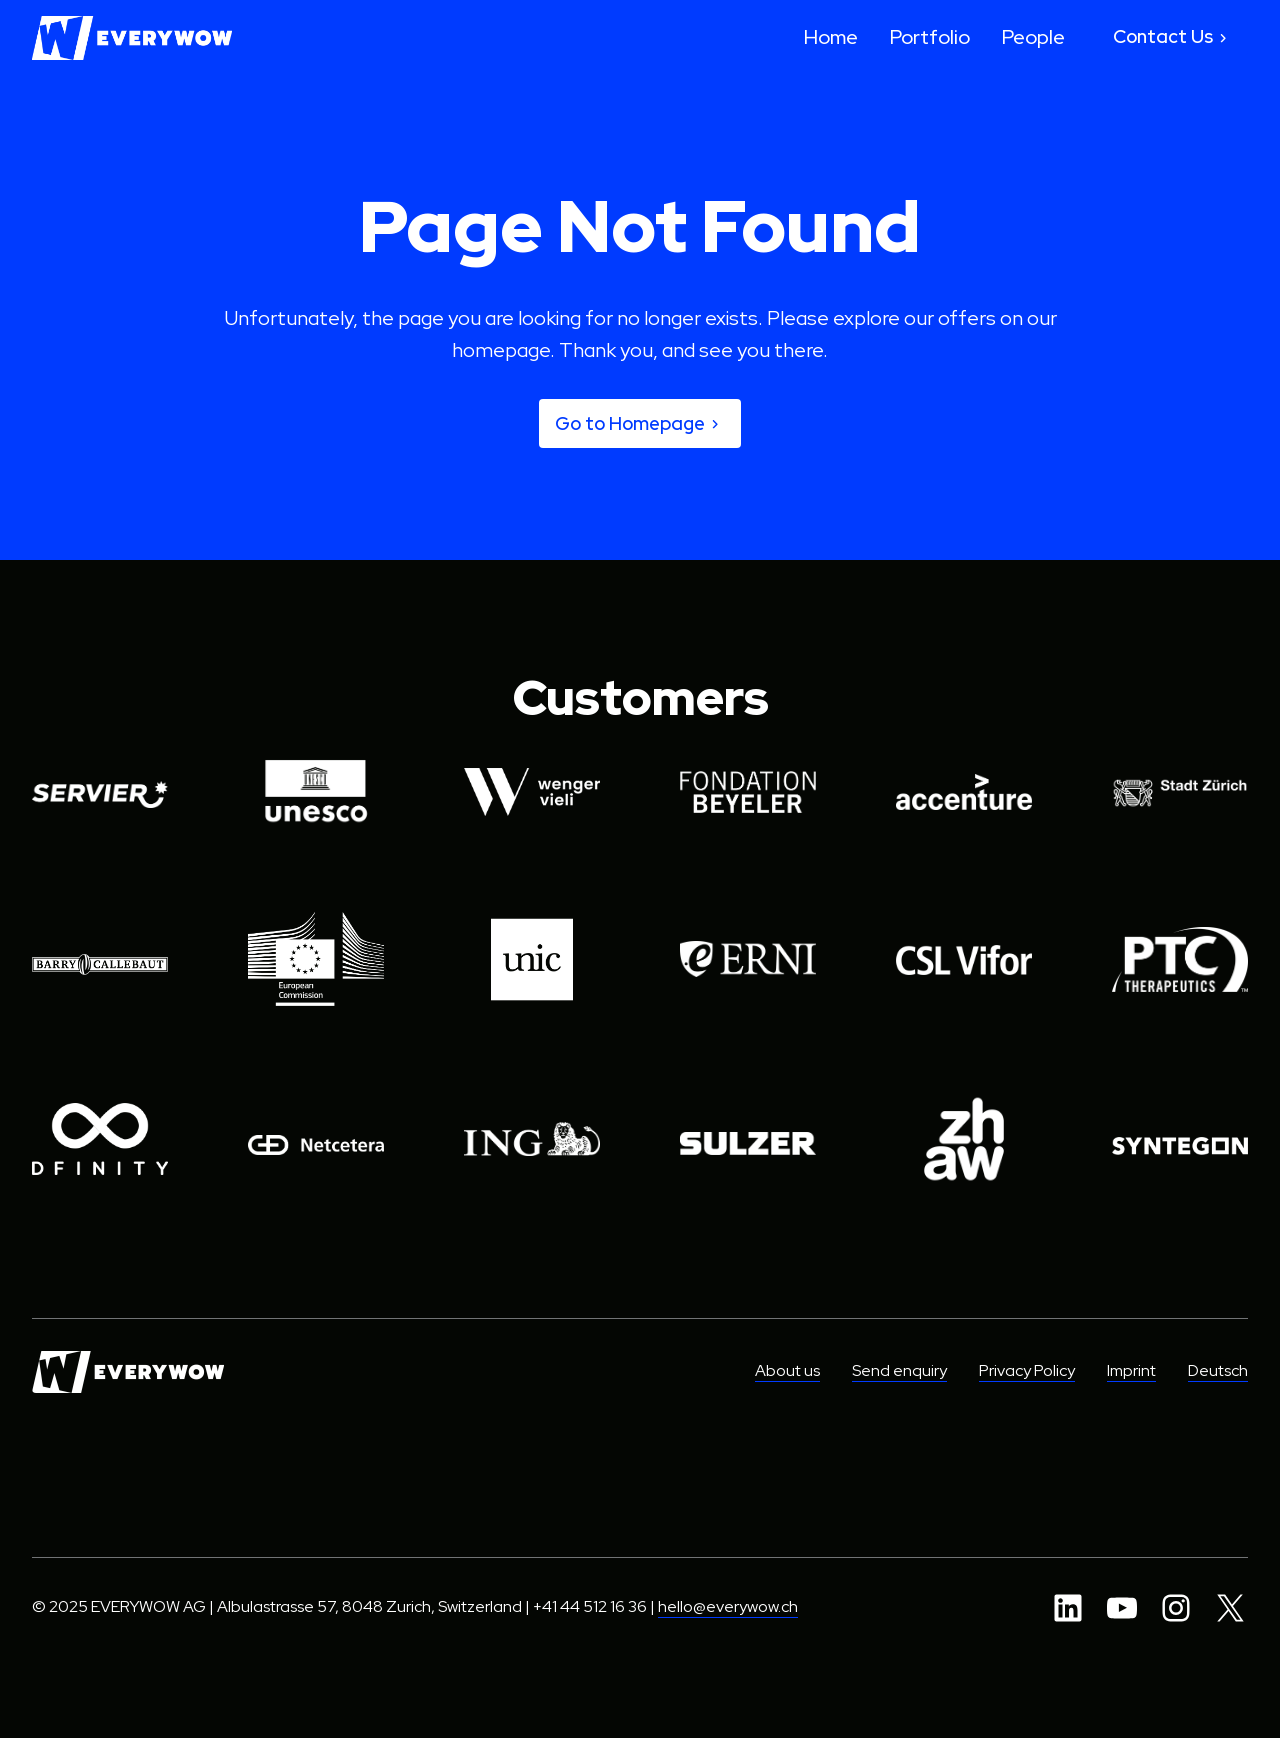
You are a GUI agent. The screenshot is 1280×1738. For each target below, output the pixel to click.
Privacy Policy (1027, 1371)
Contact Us (1172, 38)
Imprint (1131, 1371)
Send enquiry (899, 1371)
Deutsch (1218, 1371)
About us (787, 1371)
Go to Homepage (639, 424)
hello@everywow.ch (728, 1607)
